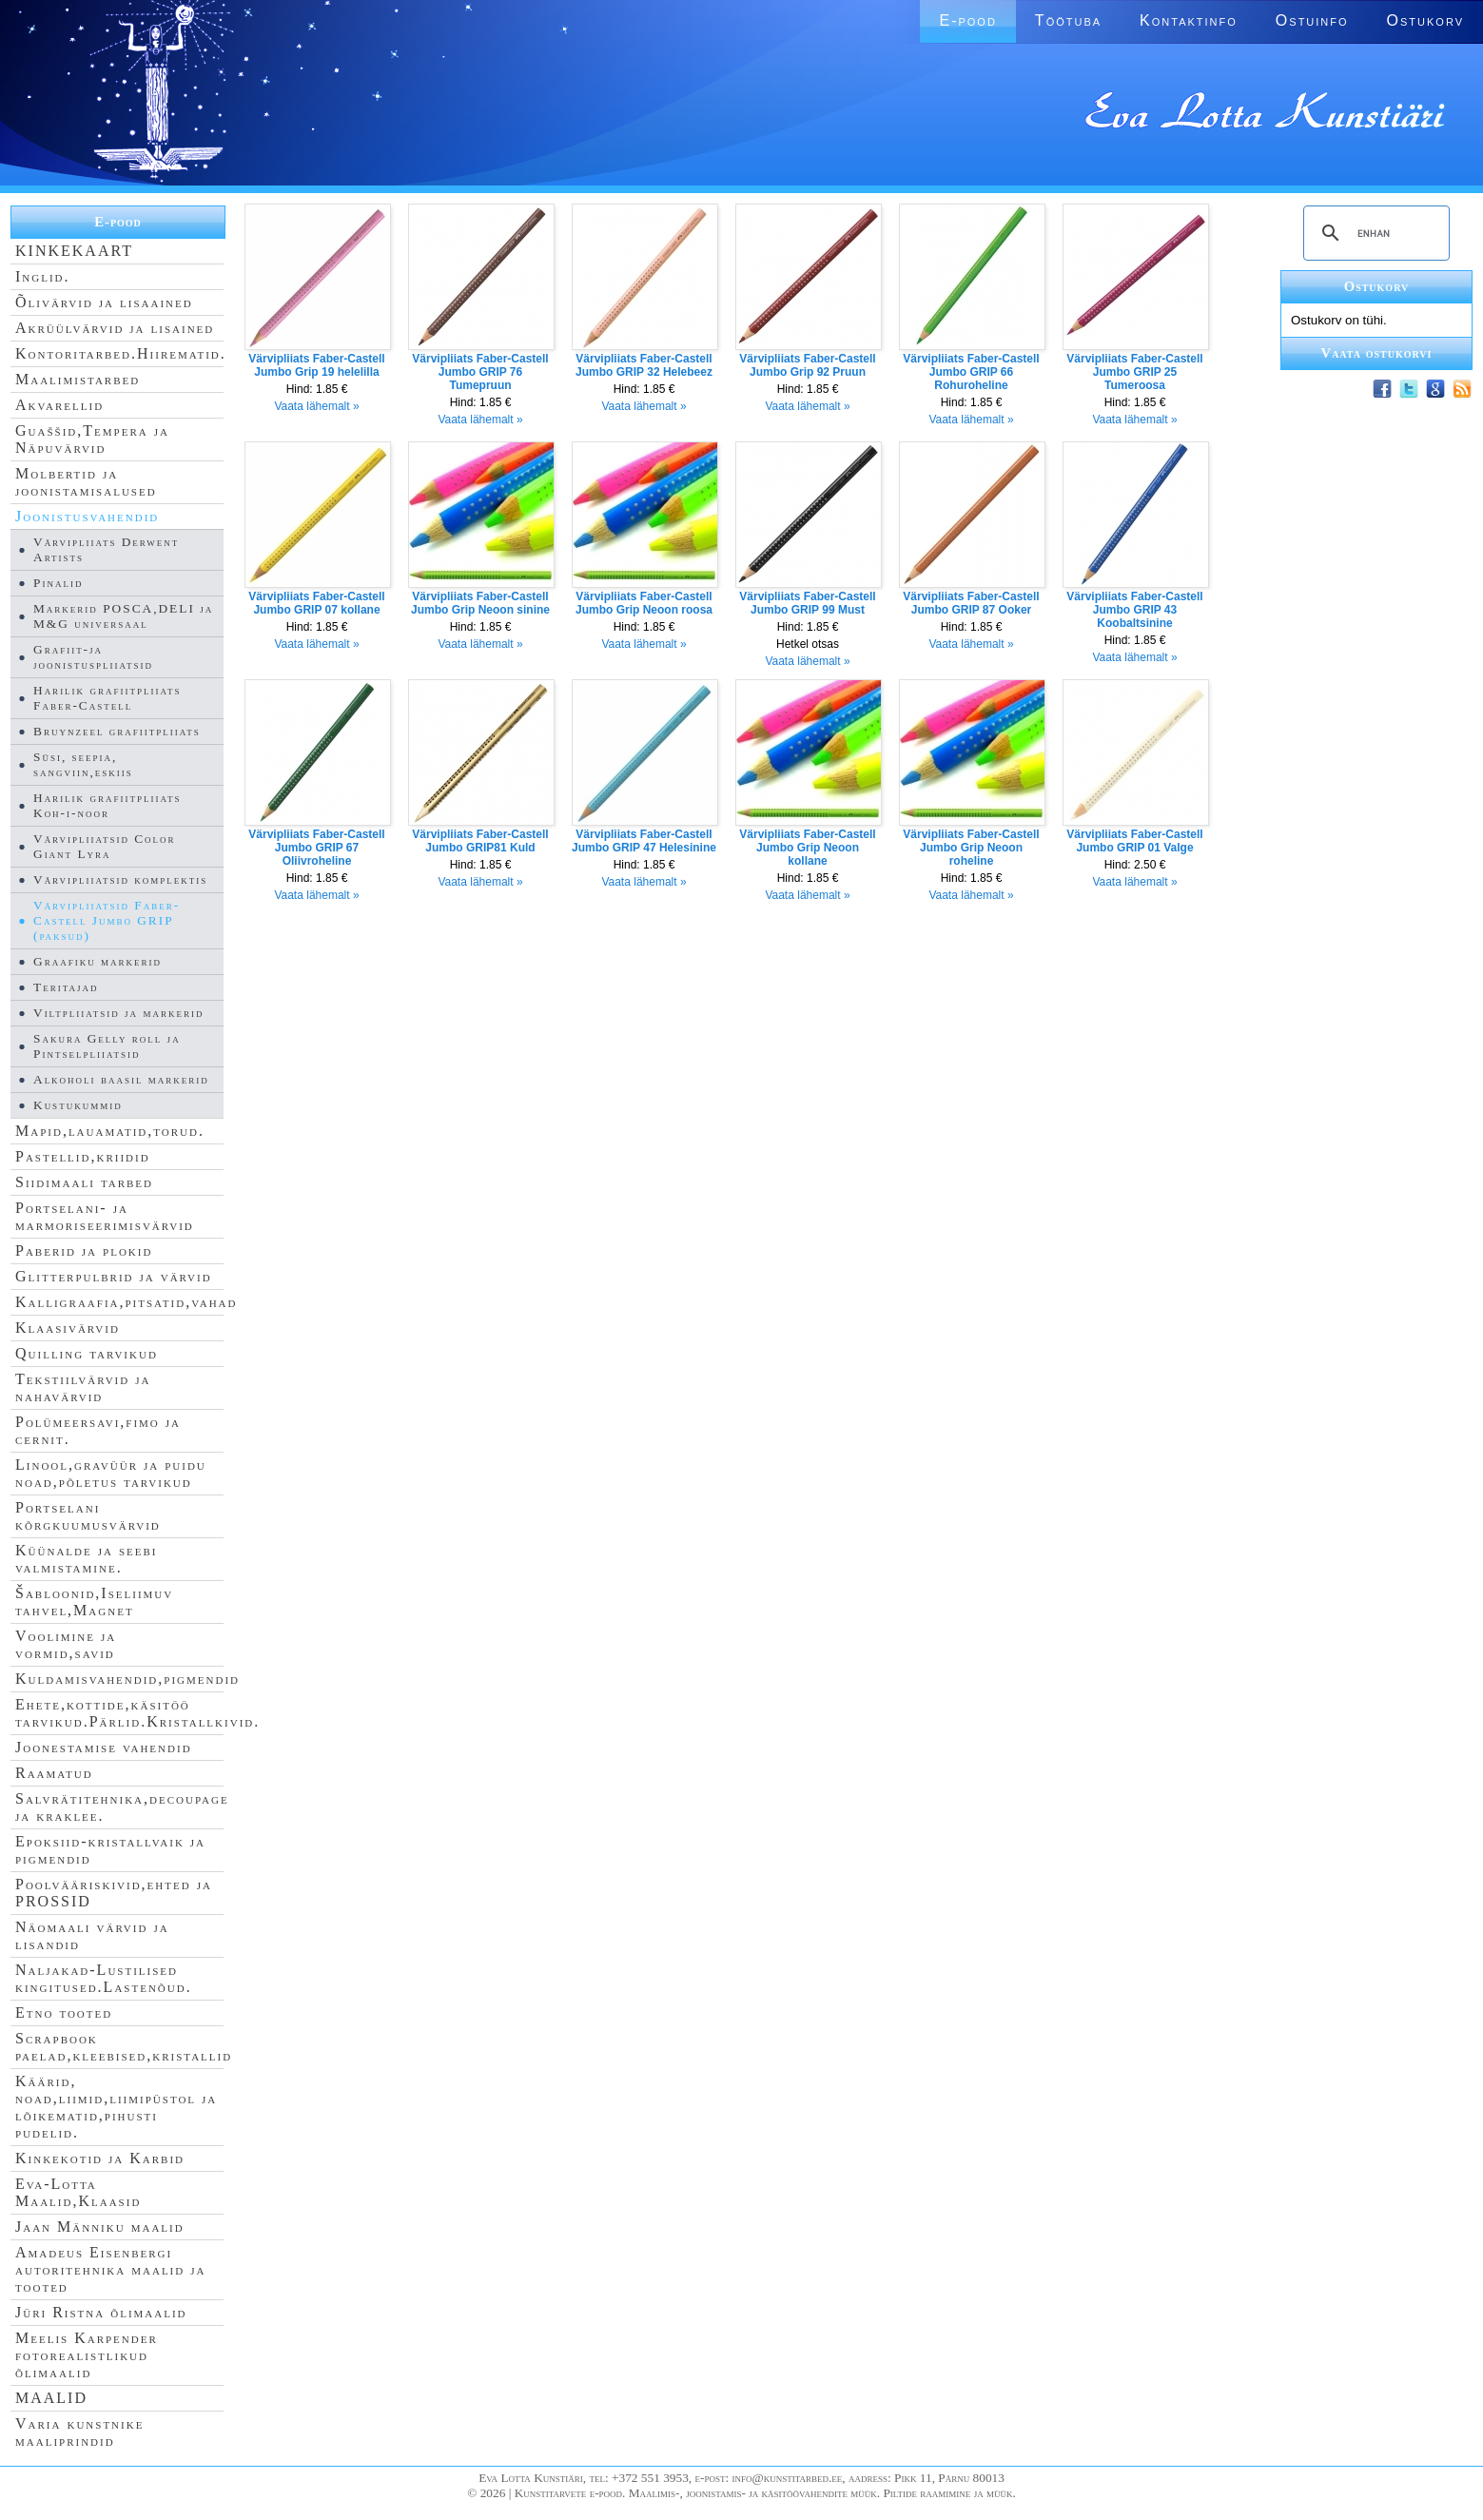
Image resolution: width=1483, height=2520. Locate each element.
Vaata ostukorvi (1377, 353)
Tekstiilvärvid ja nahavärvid (82, 1387)
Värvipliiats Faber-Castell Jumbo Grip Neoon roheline (971, 848)
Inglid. (42, 276)
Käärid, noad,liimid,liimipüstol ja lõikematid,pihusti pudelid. (116, 2106)
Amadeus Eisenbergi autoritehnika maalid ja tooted (110, 2269)
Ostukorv (1425, 20)
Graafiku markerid (97, 961)
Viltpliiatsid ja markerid (118, 1013)
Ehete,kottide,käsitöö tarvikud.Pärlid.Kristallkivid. (137, 1712)
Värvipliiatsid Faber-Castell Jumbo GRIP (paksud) (106, 920)
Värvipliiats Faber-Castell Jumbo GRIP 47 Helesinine (644, 841)
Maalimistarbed (77, 379)
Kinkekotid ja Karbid (100, 2158)
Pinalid (58, 583)
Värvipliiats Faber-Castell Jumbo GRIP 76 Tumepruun (480, 372)
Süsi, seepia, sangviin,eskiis (83, 764)
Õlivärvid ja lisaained (104, 302)
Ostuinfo (1312, 20)
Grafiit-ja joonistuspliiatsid (93, 657)
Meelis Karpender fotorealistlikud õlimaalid (86, 2355)
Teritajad (65, 987)
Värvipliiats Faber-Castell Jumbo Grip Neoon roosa (644, 603)
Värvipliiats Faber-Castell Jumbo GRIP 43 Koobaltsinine (1134, 610)
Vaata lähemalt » (316, 406)
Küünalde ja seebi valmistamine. (86, 1558)
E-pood (967, 20)
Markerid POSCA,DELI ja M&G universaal (123, 616)
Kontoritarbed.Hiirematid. (120, 353)
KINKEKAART (74, 251)
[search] (1373, 233)
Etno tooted (63, 2012)
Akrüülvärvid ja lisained (114, 328)
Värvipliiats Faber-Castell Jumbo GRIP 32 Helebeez (644, 365)
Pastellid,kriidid (82, 1156)
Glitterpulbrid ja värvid (113, 1276)
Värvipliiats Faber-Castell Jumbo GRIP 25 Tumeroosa (1134, 372)
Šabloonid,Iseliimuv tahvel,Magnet (94, 1601)
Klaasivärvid (67, 1327)
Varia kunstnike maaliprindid (79, 2432)
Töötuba (1068, 20)
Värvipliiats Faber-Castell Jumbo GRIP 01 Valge (1134, 841)
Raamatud (54, 1773)
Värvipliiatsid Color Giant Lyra (104, 846)
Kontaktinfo (1189, 20)
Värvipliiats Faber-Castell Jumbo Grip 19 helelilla (316, 365)
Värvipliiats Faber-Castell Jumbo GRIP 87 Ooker (971, 603)
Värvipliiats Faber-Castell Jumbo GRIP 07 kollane (316, 603)
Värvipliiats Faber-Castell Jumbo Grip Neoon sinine (480, 603)
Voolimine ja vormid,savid (65, 1644)
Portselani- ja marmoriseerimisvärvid (104, 1216)
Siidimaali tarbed (84, 1182)
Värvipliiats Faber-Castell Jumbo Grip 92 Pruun (807, 365)
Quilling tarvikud (86, 1353)
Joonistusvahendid (87, 516)
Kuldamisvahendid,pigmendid (127, 1678)
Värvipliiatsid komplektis (120, 879)
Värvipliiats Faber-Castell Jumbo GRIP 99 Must (807, 603)
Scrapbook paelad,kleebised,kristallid (123, 2046)
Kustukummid (78, 1105)
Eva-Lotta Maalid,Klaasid (78, 2192)
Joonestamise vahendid (103, 1747)
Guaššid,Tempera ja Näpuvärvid (92, 439)
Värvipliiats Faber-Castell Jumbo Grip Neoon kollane (807, 848)
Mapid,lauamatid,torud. (110, 1131)
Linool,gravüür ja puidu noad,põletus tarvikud (110, 1473)
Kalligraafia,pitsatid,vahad (126, 1302)
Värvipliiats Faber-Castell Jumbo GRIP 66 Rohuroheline (971, 372)
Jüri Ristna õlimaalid (101, 2312)
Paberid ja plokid (83, 1250)
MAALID (51, 2398)
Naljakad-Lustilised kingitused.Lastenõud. (103, 1978)
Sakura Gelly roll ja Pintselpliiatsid (107, 1046)
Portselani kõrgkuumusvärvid (88, 1516)
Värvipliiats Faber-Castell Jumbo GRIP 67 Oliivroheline (316, 848)
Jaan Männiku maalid (100, 2226)
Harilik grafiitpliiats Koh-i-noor (107, 805)
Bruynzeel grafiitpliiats (117, 731)
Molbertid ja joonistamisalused (86, 481)
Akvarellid (59, 405)
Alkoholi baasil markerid (121, 1079)
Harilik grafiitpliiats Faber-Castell (107, 698)
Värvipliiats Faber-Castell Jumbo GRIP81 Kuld (480, 841)
